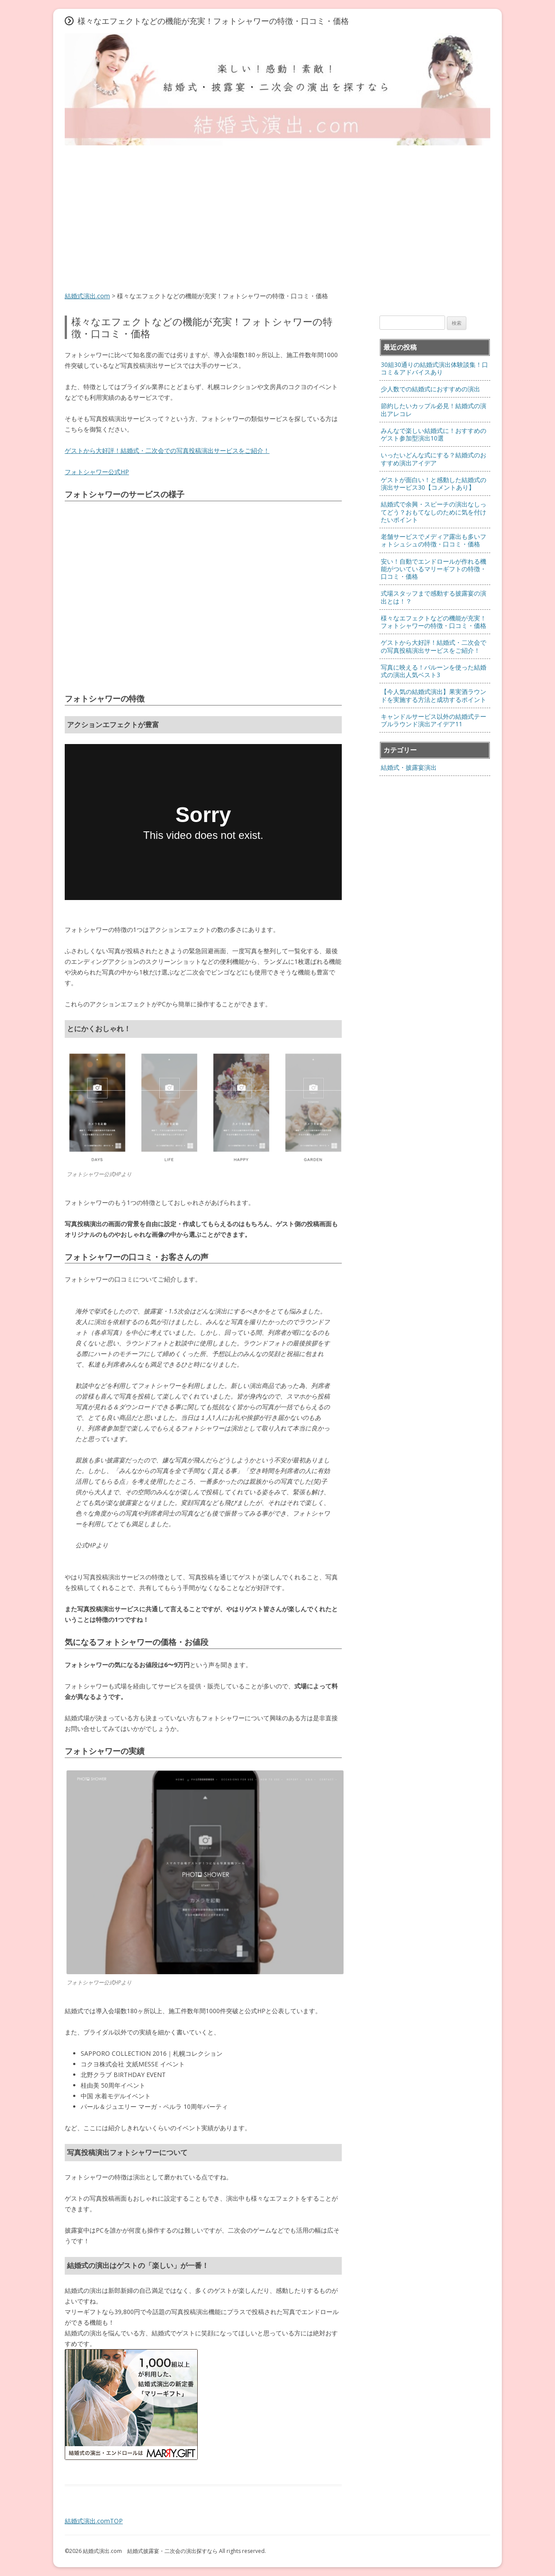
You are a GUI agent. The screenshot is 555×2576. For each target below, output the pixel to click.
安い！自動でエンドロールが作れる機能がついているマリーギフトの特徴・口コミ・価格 (433, 569)
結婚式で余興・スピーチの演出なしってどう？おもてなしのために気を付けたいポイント (433, 512)
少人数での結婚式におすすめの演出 (430, 389)
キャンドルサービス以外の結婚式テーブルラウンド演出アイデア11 (433, 720)
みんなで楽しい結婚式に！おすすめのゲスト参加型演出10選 (433, 434)
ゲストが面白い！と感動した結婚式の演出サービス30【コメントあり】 (433, 483)
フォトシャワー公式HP (97, 472)
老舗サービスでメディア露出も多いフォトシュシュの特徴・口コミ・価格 (433, 540)
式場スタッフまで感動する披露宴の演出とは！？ (433, 597)
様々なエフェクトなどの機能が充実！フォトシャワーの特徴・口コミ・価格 (433, 622)
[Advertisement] (277, 219)
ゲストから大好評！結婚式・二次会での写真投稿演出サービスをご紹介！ (167, 450)
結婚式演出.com (87, 296)
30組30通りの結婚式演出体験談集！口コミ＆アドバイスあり (434, 368)
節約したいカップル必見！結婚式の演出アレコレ (433, 409)
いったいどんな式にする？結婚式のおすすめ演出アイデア (433, 459)
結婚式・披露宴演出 (409, 767)
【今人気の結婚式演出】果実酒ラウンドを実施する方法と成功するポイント (433, 695)
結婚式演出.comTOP (94, 2521)
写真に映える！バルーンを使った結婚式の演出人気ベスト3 (433, 671)
